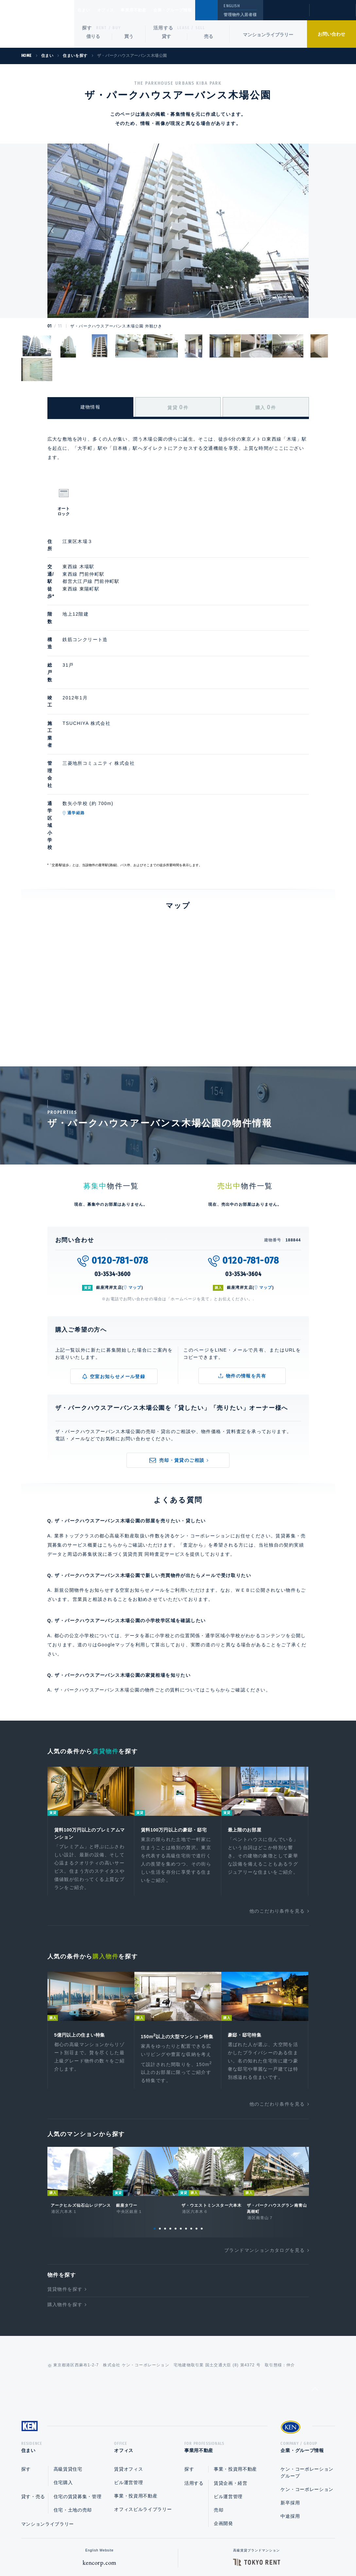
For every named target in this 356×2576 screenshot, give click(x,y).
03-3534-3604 (243, 1144)
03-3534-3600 (112, 1144)
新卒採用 (290, 2386)
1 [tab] (155, 2110)
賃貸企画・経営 (230, 2367)
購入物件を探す (65, 2186)
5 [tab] (176, 2110)
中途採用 (290, 2400)
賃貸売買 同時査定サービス (154, 1424)
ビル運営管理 (128, 2366)
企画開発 (223, 2407)
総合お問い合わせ (112, 2550)
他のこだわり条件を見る (277, 1783)
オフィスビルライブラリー (143, 2393)
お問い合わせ (331, 34)
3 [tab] (165, 2110)
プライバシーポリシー (168, 2550)
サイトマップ (249, 2550)
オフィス (114, 10)
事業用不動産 (148, 10)
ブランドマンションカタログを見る (264, 2131)
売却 (218, 2393)
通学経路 (106, 717)
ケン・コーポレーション (306, 2373)
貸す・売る (33, 2380)
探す (87, 27)
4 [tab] (170, 2110)
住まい (86, 10)
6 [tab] (181, 2110)
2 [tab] (160, 2110)
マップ (135, 1157)
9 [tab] (196, 2110)
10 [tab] (202, 2110)
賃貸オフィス (128, 2353)
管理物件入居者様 (240, 14)
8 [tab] (191, 2110)
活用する (163, 27)
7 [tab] (186, 2110)
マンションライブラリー (268, 34)
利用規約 (213, 2550)
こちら (212, 1560)
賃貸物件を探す (65, 2170)
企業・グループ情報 (192, 10)
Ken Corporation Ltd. (37, 24)
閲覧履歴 (285, 14)
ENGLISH (232, 6)
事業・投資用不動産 (135, 2379)
